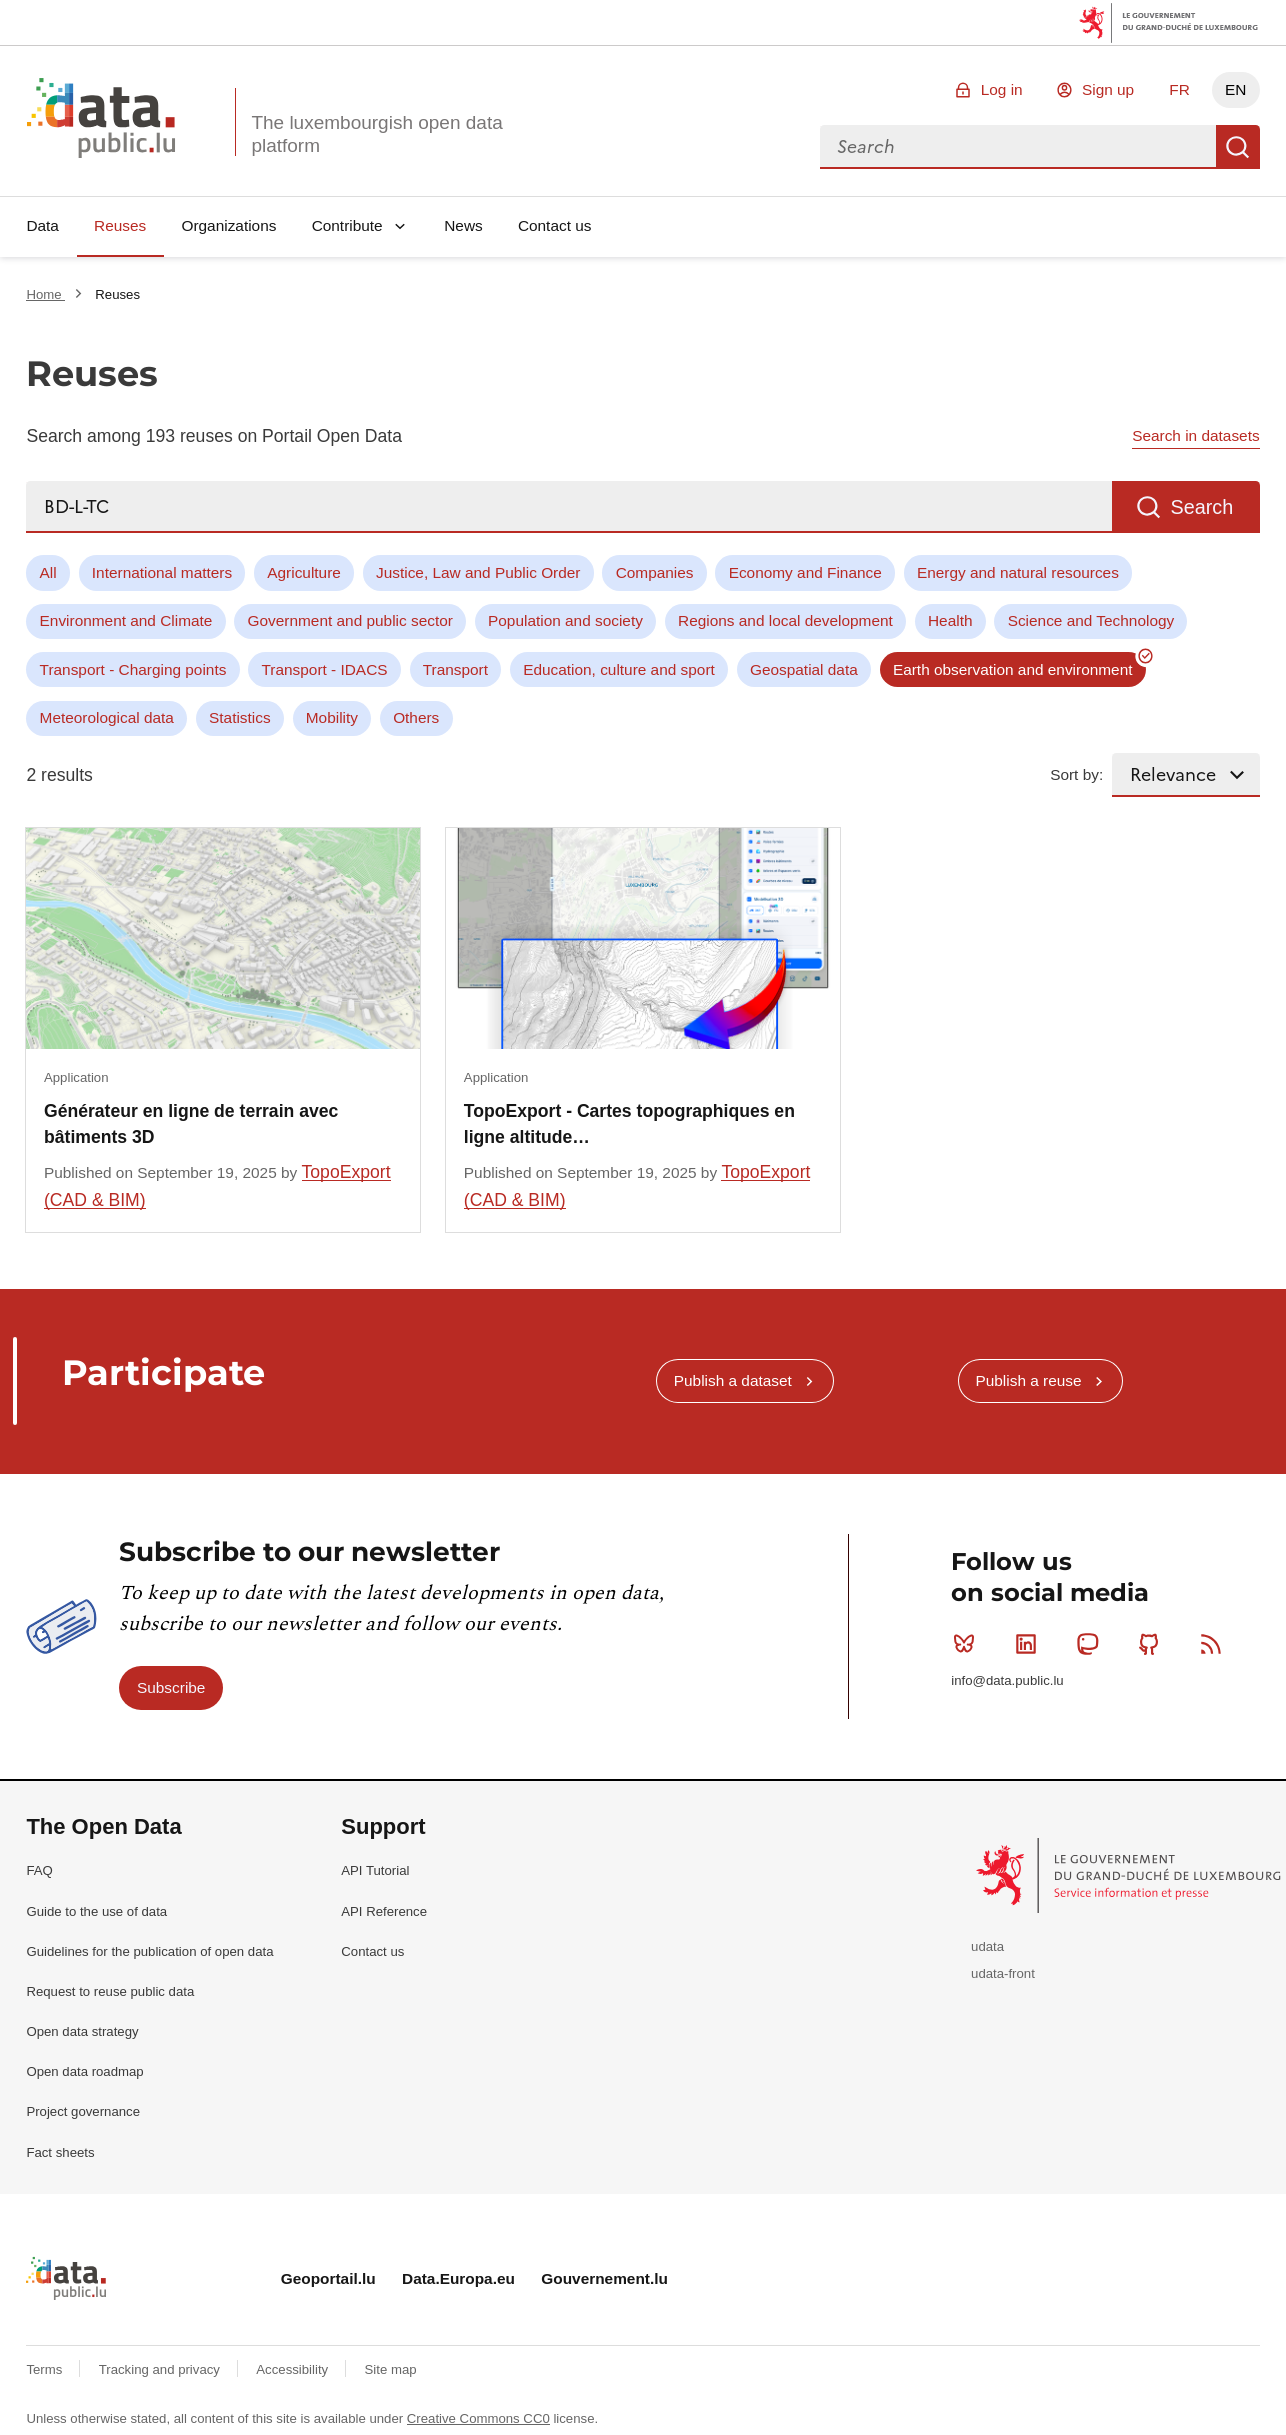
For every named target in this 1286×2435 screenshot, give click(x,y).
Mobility (332, 717)
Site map (391, 2369)
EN (1235, 89)
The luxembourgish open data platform (376, 134)
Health (950, 620)
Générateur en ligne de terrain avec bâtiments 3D (191, 1124)
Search (1238, 147)
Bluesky (968, 1644)
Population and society (565, 620)
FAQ (39, 1870)
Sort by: (1076, 774)
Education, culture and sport (619, 669)
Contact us (555, 225)
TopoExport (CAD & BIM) (217, 1185)
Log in (1002, 89)
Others (416, 717)
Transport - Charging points (133, 669)
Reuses (120, 225)
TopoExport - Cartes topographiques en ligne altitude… (629, 1124)
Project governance (83, 2111)
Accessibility (293, 2369)
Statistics (240, 717)
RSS (1215, 1644)
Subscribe (171, 1687)
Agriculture (304, 572)
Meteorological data (107, 717)
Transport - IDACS (325, 669)
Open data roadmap (84, 2071)
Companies (655, 572)
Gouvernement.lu (604, 2278)
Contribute (347, 225)
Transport (455, 669)
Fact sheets (60, 2152)
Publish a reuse (1028, 1380)
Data (42, 225)
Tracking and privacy (161, 2369)
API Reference (384, 1911)
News (463, 225)
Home (45, 294)
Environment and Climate (126, 620)
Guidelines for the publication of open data (149, 1951)
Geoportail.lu (328, 2278)
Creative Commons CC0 (478, 2418)
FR (1179, 89)
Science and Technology (1091, 620)
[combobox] (1018, 147)
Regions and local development (785, 620)
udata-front (1003, 1973)
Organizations (228, 225)
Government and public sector (350, 620)
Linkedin (1030, 1644)
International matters (162, 572)
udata (987, 1946)
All (48, 572)
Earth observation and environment (1013, 669)
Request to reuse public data (110, 1991)
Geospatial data (804, 669)
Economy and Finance (805, 572)
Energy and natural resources (1018, 572)
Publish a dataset (733, 1380)
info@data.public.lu (1007, 1680)
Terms (46, 2369)
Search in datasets (1195, 435)
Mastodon (1091, 1644)
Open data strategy (82, 2031)
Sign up (1108, 89)
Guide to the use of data (96, 1911)
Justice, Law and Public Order (478, 572)
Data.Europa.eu (458, 2278)
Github (1153, 1644)
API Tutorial (375, 1870)
